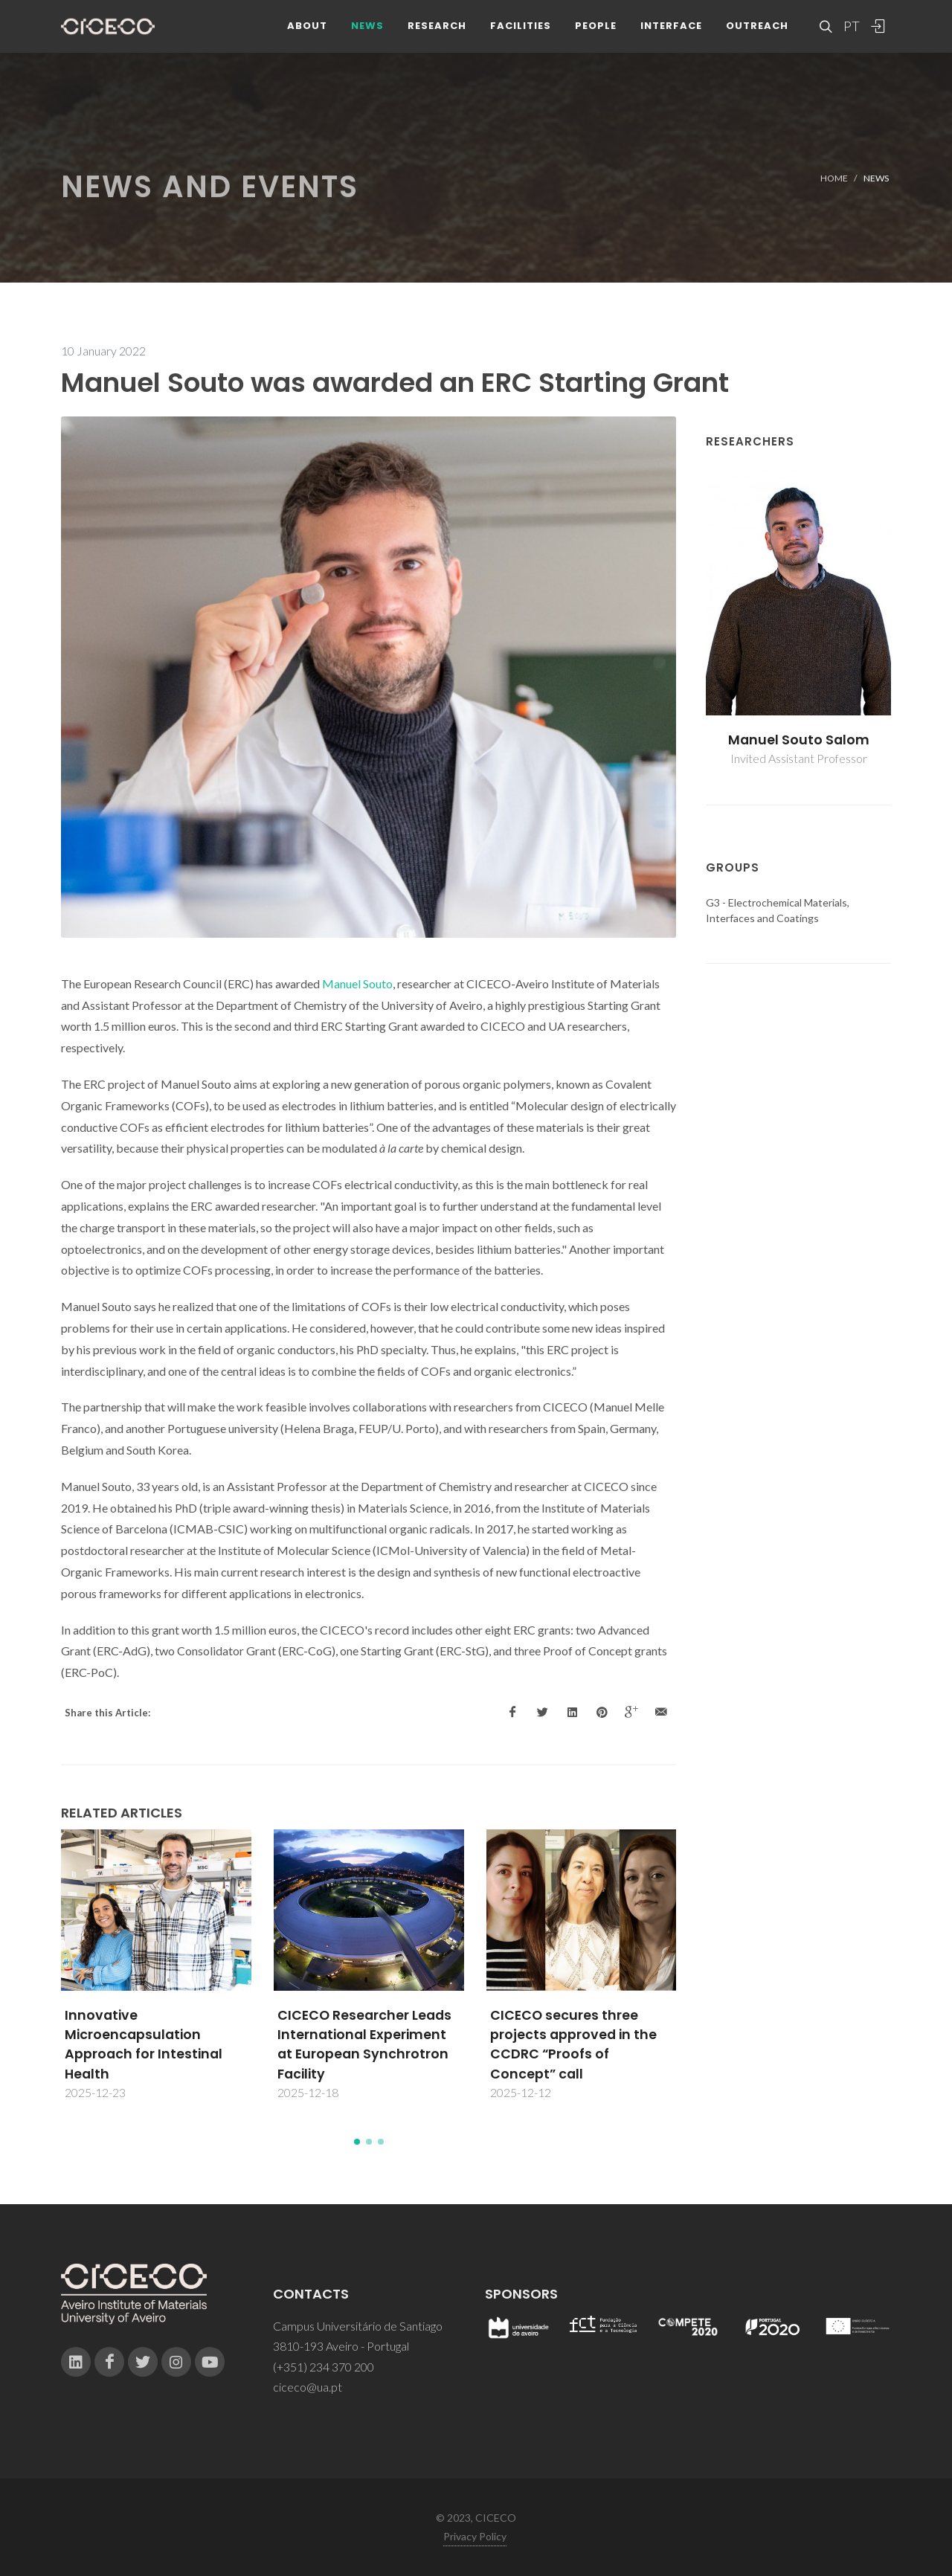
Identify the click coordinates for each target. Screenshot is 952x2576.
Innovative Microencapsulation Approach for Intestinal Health (143, 2044)
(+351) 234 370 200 (323, 2367)
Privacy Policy (474, 2536)
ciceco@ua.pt (307, 2387)
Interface (671, 29)
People (596, 29)
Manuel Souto (357, 983)
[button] (357, 2142)
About (307, 29)
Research (437, 29)
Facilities (520, 29)
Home (834, 178)
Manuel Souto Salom (798, 740)
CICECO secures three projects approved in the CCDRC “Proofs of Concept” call (573, 2044)
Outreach (757, 29)
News (367, 29)
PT (850, 29)
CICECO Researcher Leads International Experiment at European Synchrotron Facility (364, 2044)
